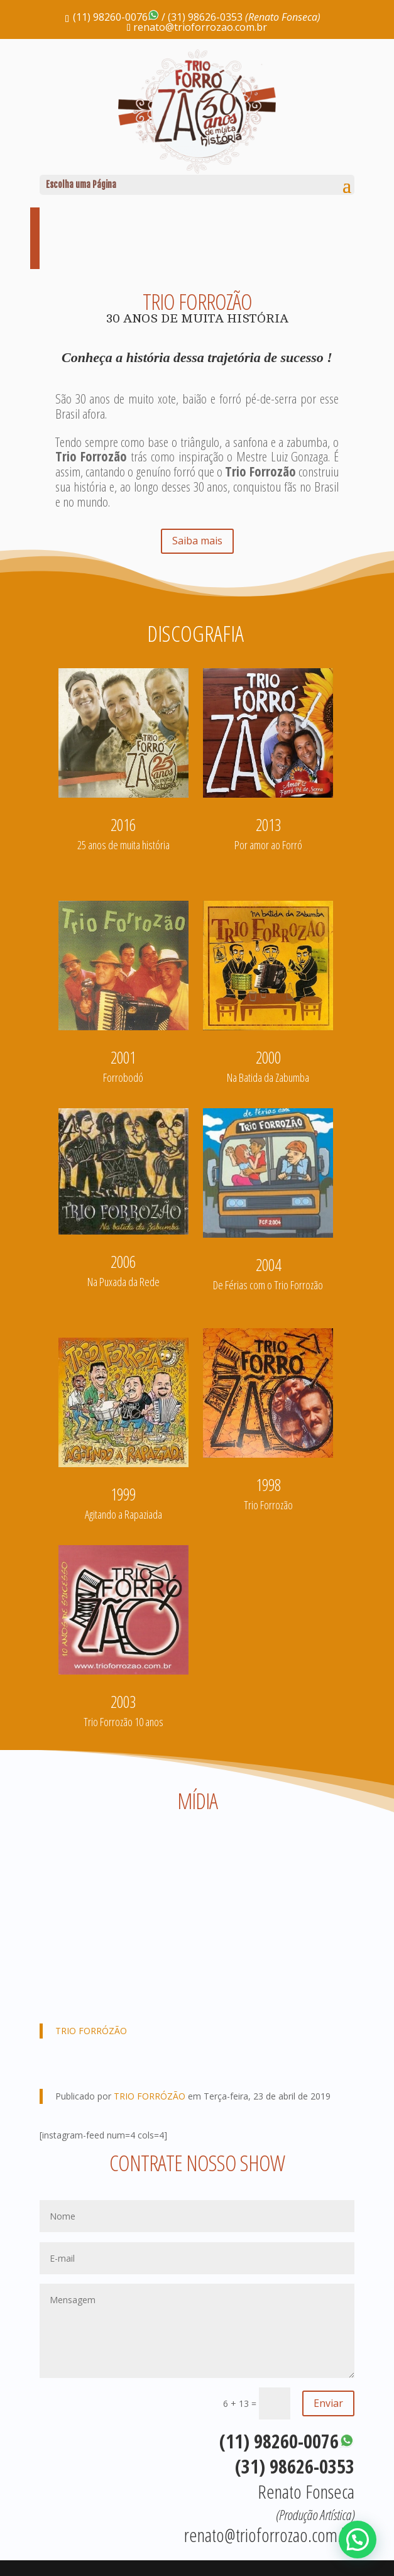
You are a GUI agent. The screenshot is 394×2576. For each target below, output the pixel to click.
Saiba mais (197, 541)
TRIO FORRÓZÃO (91, 2031)
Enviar (328, 2403)
